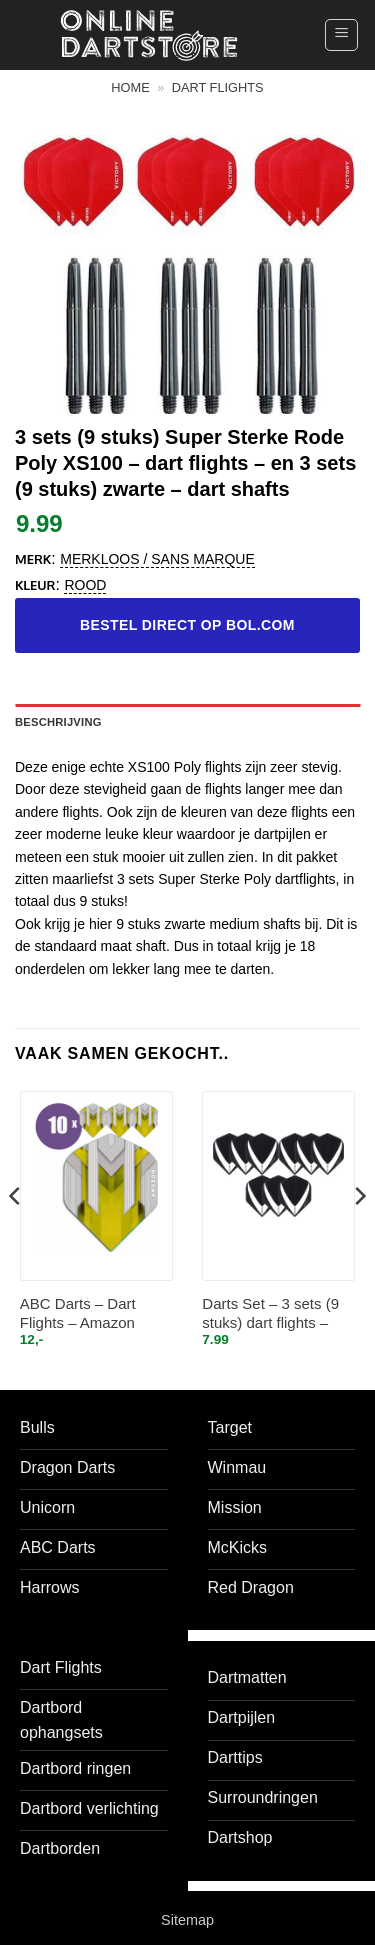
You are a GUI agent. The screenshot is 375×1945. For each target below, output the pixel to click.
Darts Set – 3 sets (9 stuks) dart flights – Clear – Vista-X (270, 1314)
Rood (85, 585)
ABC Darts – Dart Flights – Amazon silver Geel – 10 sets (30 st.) (88, 1314)
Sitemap (187, 1920)
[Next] (359, 1235)
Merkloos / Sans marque (157, 559)
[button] (341, 35)
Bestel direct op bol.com (187, 625)
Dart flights (218, 87)
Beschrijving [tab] (58, 722)
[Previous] (16, 1235)
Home (130, 87)
